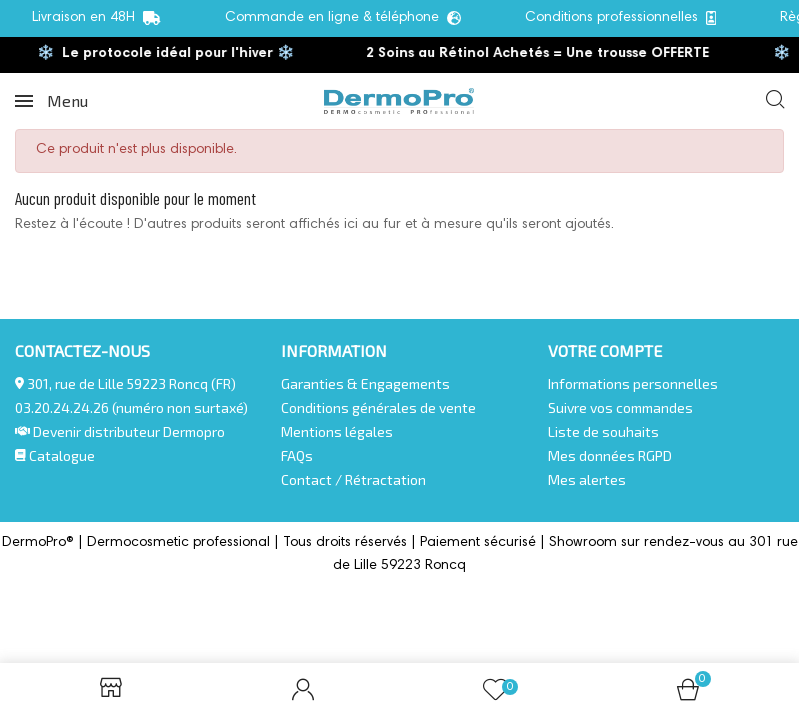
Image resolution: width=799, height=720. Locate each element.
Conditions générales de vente (378, 407)
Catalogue (55, 455)
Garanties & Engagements (365, 383)
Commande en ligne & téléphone (343, 18)
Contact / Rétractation (353, 479)
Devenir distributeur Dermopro (129, 431)
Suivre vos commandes (620, 407)
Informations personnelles (633, 383)
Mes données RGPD (610, 455)
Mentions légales (337, 431)
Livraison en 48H (96, 18)
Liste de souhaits (603, 431)
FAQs (297, 455)
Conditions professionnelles (621, 18)
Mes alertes (587, 479)
